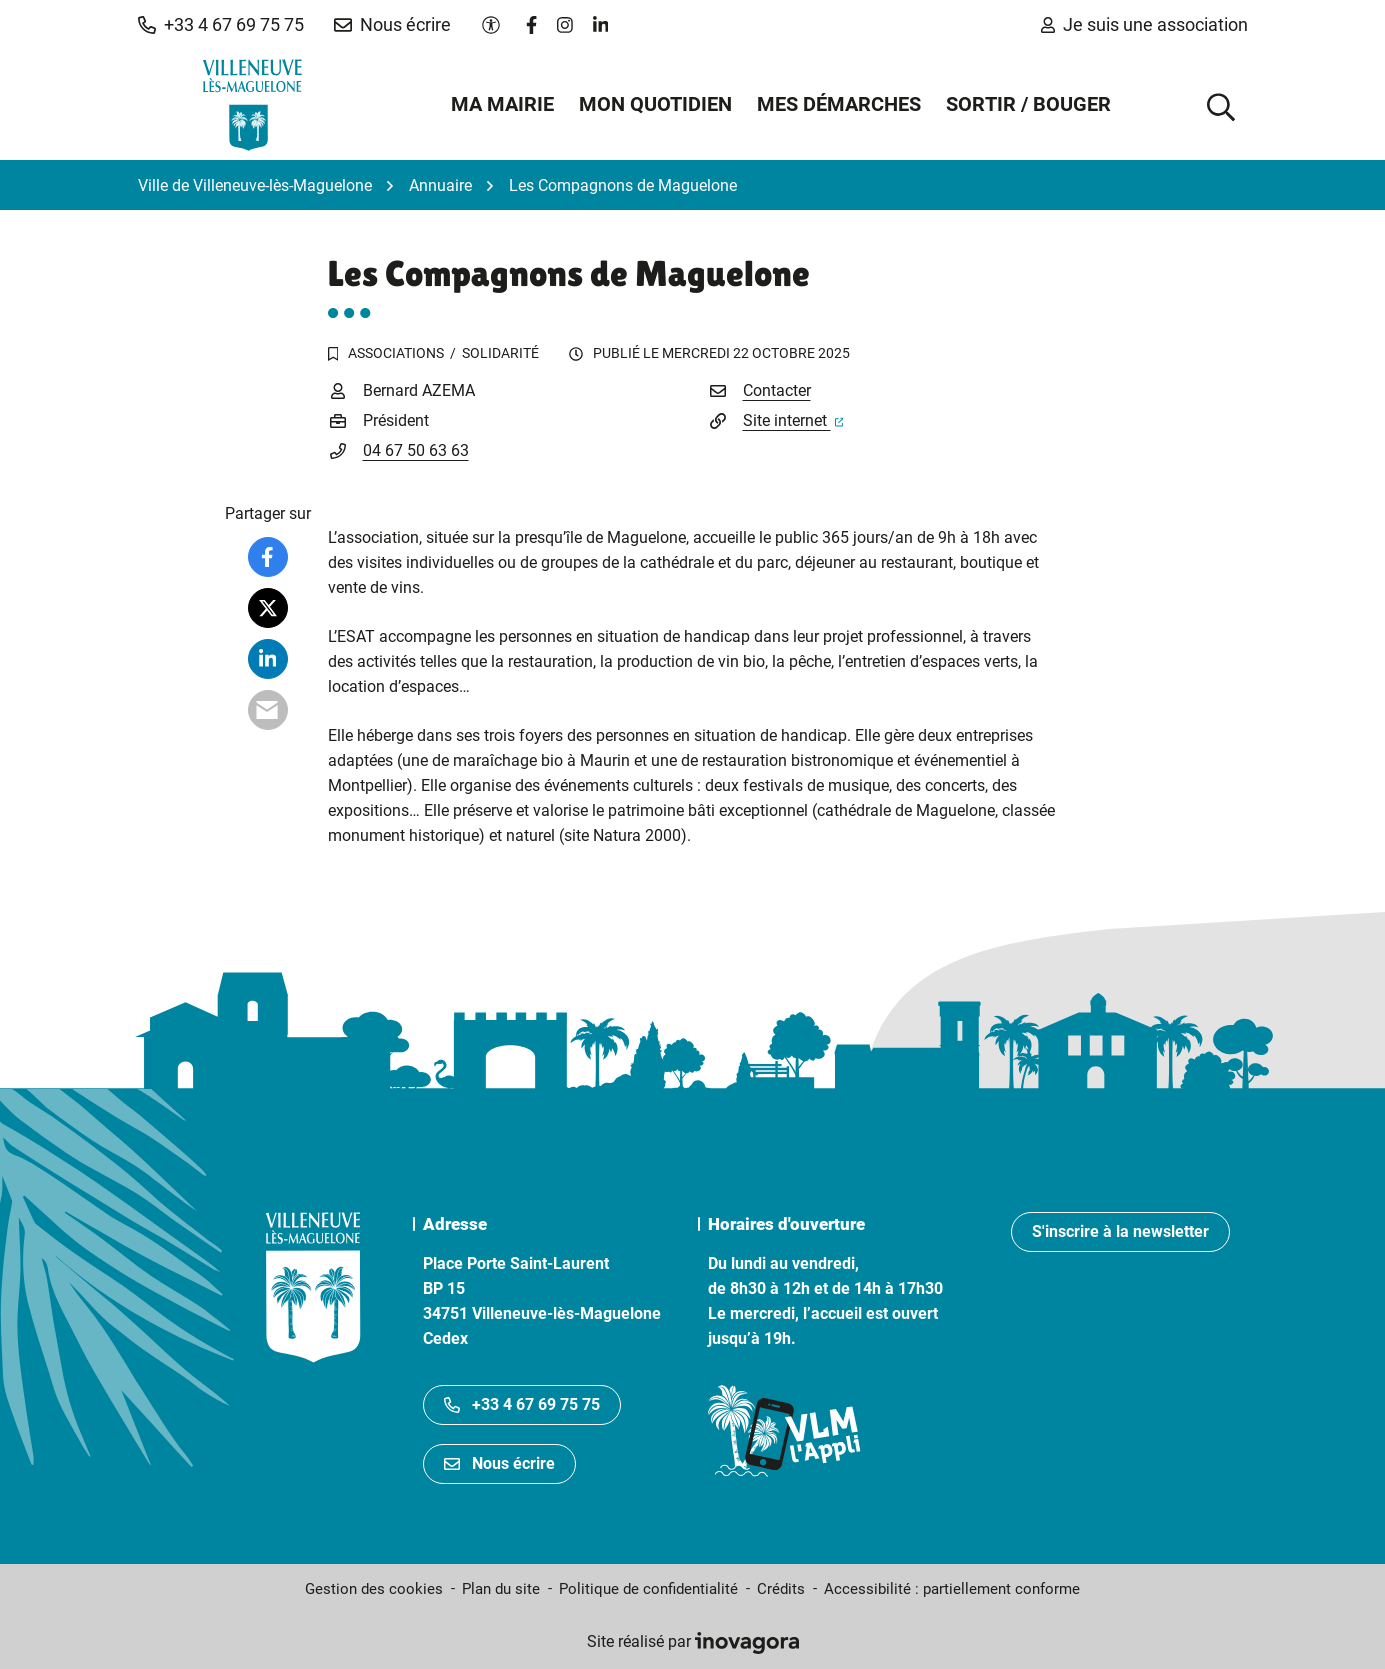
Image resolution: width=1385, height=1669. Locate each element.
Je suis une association (1144, 24)
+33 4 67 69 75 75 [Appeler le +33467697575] (522, 1404)
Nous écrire (499, 1463)
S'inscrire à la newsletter (1120, 1231)
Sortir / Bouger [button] (1028, 104)
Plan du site (501, 1589)
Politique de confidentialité (648, 1589)
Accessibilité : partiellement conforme (952, 1589)
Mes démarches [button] (839, 104)
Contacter (777, 390)
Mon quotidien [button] (655, 104)
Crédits (781, 1589)
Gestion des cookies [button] (374, 1589)
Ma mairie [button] (502, 104)
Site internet (793, 420)
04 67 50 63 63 (416, 450)
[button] (221, 25)
